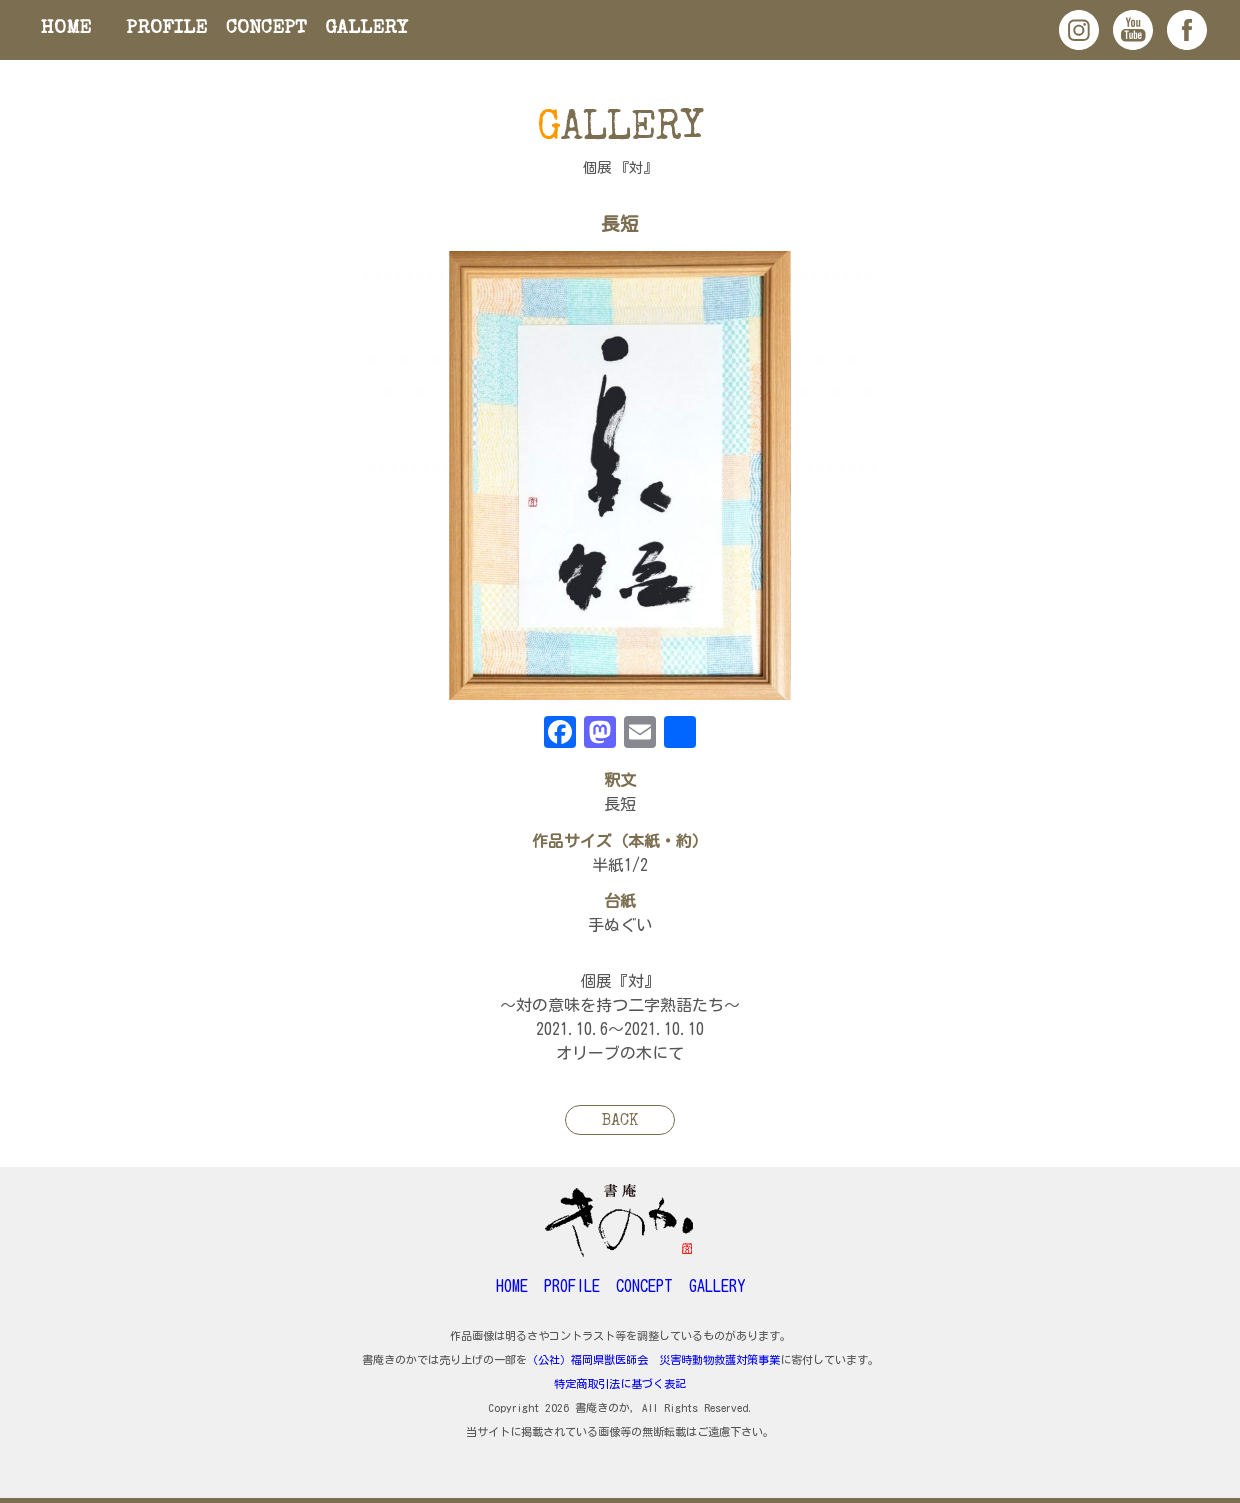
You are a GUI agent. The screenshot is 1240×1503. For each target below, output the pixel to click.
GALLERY (366, 29)
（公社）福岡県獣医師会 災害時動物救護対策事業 (653, 1359)
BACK (620, 1122)
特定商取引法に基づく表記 (620, 1383)
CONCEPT (266, 29)
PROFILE (166, 29)
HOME (66, 29)
